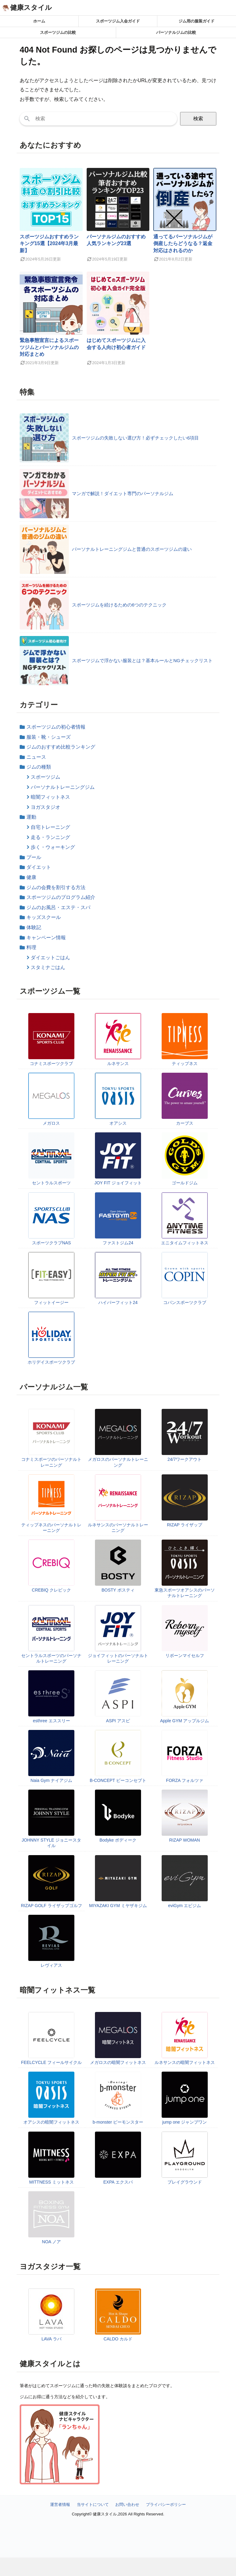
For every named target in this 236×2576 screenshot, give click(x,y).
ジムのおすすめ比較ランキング (60, 746)
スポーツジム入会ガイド (118, 21)
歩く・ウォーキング (53, 847)
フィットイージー (51, 1302)
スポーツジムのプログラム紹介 (60, 897)
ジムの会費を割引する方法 (55, 887)
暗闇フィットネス (50, 797)
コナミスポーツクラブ (51, 1063)
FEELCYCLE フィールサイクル (51, 2062)
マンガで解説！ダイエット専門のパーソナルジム (122, 493)
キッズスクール (43, 917)
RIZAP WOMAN (184, 1840)
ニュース (36, 757)
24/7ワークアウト (184, 1459)
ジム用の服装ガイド (196, 21)
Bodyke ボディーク (118, 1840)
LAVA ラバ (51, 2338)
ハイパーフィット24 (118, 1302)
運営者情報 (60, 2504)
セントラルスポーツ (51, 1182)
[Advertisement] (118, 2567)
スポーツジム (45, 777)
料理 (31, 947)
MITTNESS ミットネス (51, 2182)
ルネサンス (118, 1063)
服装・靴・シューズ (48, 737)
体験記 (33, 927)
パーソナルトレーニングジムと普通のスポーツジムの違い (132, 549)
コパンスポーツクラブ (184, 1302)
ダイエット (38, 867)
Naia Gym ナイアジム (51, 1780)
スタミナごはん (48, 967)
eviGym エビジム (184, 1905)
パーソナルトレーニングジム (63, 787)
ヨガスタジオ (45, 807)
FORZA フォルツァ (184, 1780)
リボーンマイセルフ (184, 1655)
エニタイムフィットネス (184, 1242)
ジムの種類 (38, 766)
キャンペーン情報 (46, 937)
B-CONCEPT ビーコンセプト (118, 1780)
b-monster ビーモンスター (118, 2122)
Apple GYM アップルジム (184, 1720)
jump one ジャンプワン (184, 2122)
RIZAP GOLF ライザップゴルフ (51, 1905)
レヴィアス (51, 1965)
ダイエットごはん (50, 957)
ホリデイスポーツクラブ (51, 1362)
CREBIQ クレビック (51, 1590)
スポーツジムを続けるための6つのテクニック (119, 604)
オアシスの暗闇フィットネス (51, 2122)
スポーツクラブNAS (51, 1242)
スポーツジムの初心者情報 (55, 726)
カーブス (184, 1123)
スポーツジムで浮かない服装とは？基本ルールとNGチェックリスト (142, 660)
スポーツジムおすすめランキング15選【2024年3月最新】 (49, 243)
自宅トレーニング (50, 827)
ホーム (39, 21)
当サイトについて (93, 2504)
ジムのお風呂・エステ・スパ (58, 907)
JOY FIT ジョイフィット (118, 1182)
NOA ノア (51, 2241)
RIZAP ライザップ (184, 1524)
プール (33, 857)
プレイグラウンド (184, 2182)
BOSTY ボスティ (117, 1590)
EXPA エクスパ (117, 2182)
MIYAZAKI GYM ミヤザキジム (118, 1905)
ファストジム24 (118, 1242)
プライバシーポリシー (166, 2504)
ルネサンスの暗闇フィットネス (185, 2062)
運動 (31, 817)
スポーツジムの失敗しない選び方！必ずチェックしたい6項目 (135, 437)
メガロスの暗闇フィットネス (118, 2062)
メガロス (51, 1123)
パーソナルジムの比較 (176, 32)
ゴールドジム (185, 1182)
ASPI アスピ (118, 1720)
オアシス (118, 1123)
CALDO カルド (118, 2338)
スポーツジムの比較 (58, 32)
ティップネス (185, 1063)
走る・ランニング (50, 837)
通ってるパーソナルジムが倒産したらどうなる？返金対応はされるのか (182, 243)
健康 (31, 877)
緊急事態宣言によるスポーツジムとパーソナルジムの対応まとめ (49, 347)
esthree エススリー (51, 1720)
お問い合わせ (127, 2504)
